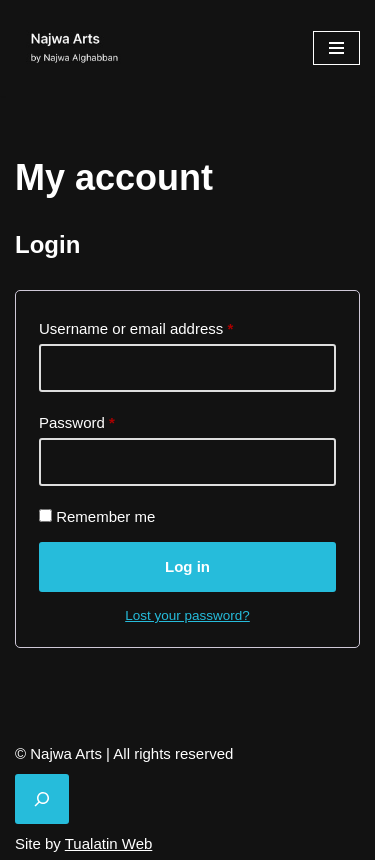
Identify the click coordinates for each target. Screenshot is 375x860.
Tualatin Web (109, 843)
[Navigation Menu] (336, 48)
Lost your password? (187, 615)
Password (77, 419)
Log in (187, 566)
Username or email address (136, 325)
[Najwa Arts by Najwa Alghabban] (75, 48)
